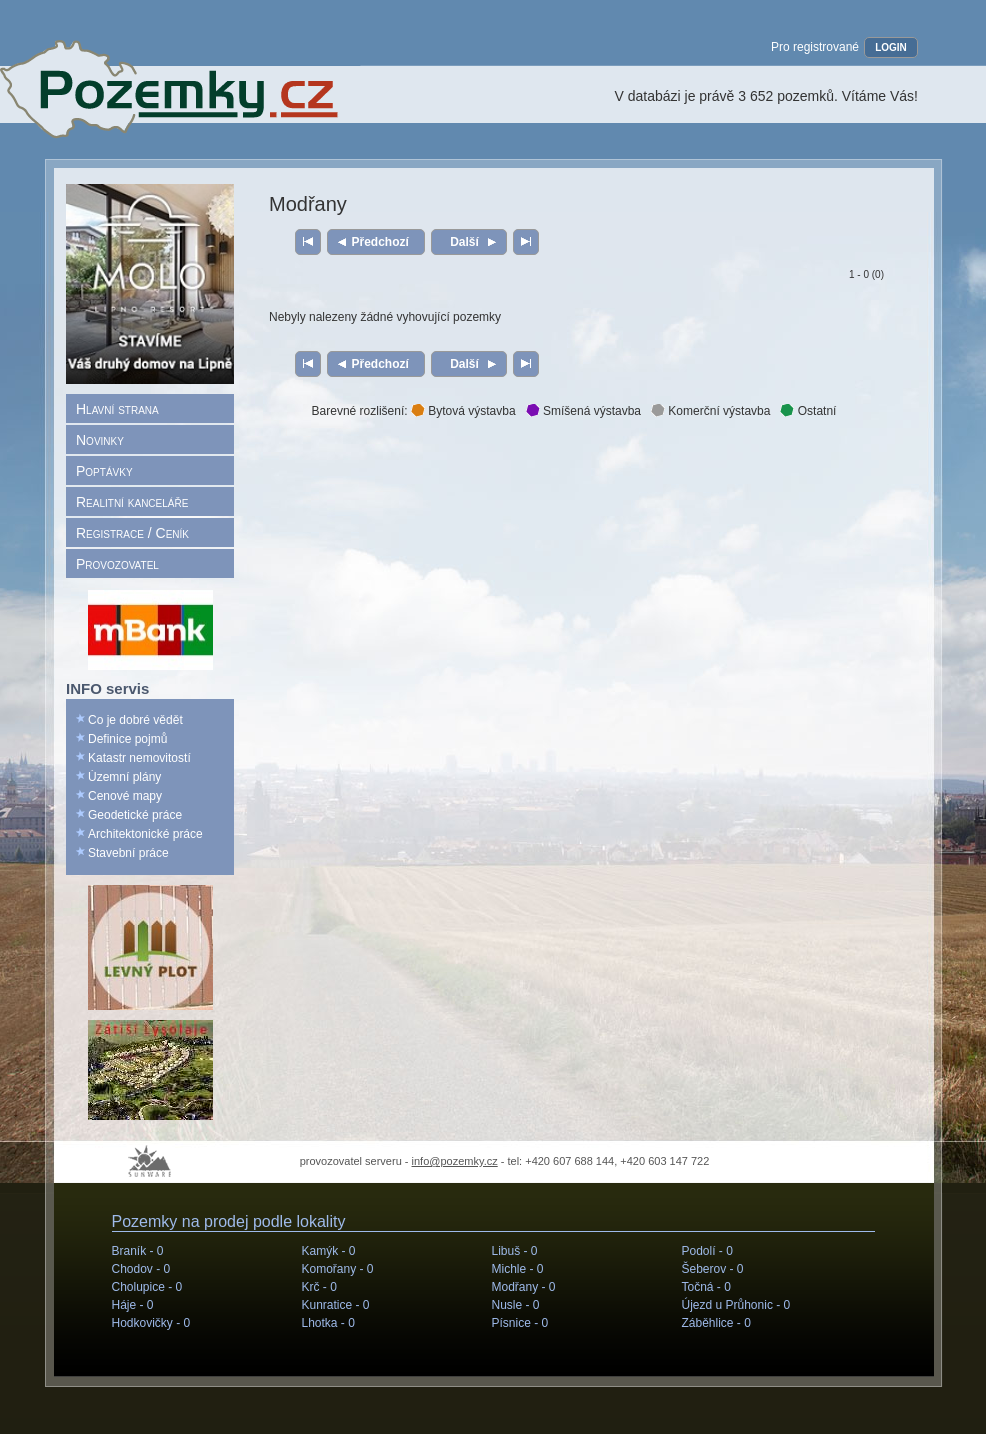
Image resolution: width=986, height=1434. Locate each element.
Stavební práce (128, 853)
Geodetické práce (135, 815)
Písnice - (520, 1323)
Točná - (706, 1287)
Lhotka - (328, 1323)
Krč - (319, 1287)
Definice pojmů (127, 739)
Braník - (138, 1251)
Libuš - (515, 1251)
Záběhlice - (716, 1323)
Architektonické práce (145, 834)
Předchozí (380, 242)
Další (464, 242)
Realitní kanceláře (132, 502)
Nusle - (516, 1305)
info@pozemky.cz (455, 1161)
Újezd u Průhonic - (736, 1305)
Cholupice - (147, 1287)
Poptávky (104, 471)
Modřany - (524, 1287)
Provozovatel (117, 564)
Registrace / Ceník (132, 533)
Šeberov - (713, 1269)
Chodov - (141, 1269)
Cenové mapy (125, 796)
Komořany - (338, 1269)
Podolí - (707, 1251)
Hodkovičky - (151, 1323)
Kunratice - (336, 1305)
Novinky (100, 440)
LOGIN (891, 47)
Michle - (518, 1269)
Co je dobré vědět (135, 720)
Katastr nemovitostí (139, 758)
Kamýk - (329, 1251)
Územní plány (124, 777)
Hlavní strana (117, 409)
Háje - (133, 1305)
